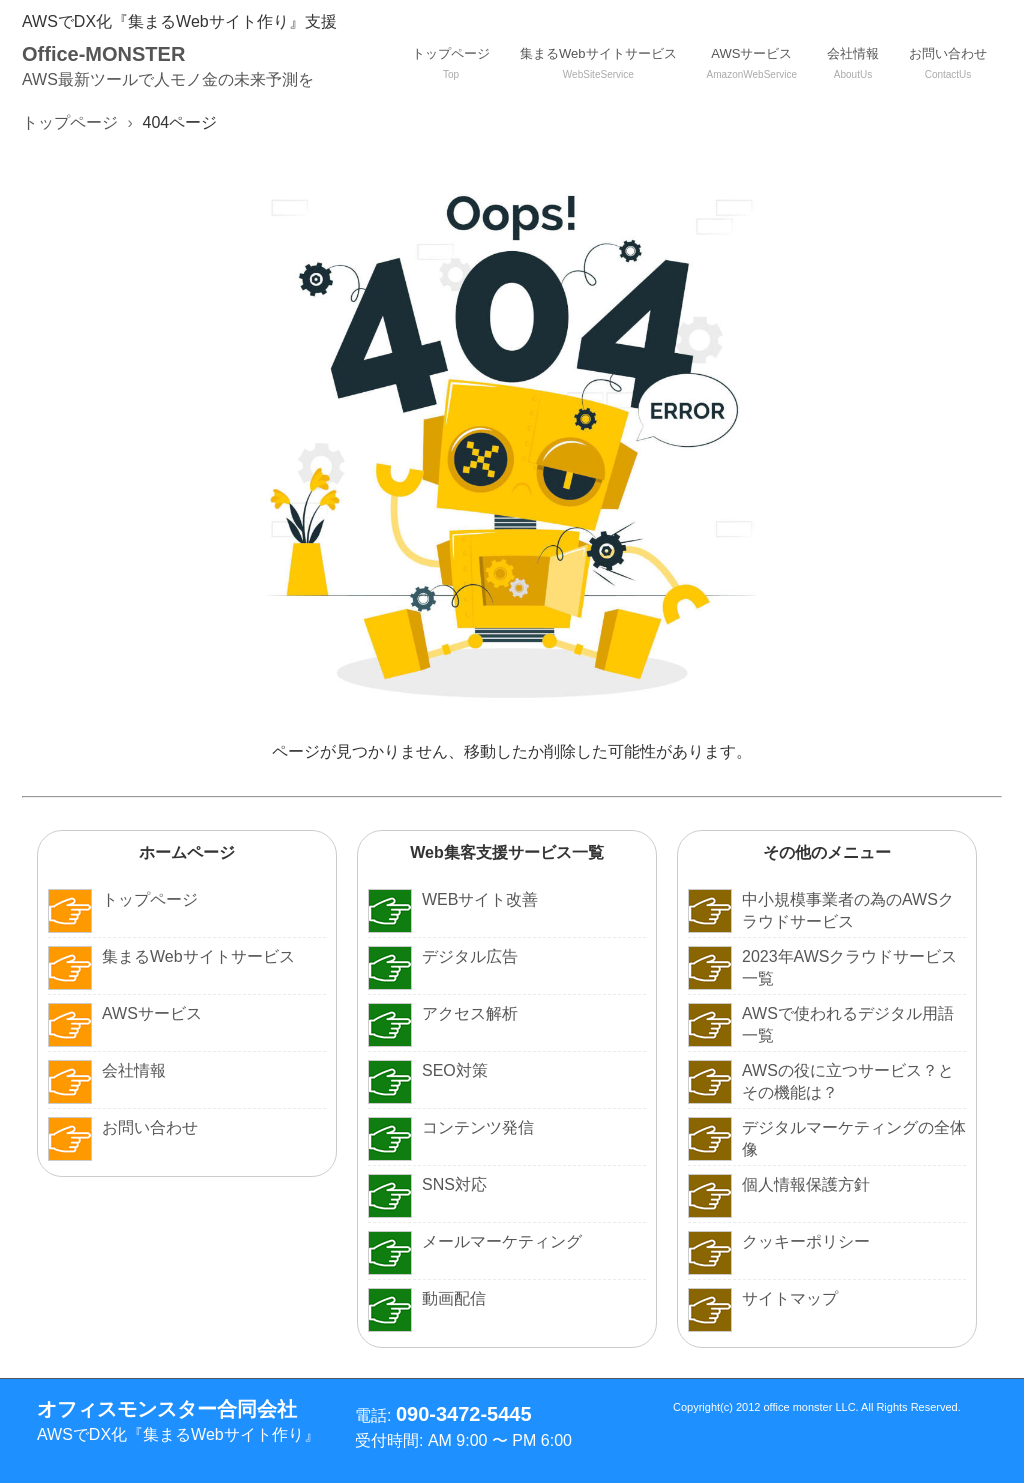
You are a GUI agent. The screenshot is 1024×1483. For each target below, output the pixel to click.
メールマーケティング (475, 1242)
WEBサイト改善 (453, 900)
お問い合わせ (948, 63)
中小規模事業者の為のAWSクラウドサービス (821, 910)
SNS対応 (427, 1185)
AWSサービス (752, 63)
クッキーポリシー (779, 1242)
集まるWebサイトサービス (598, 63)
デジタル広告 (443, 957)
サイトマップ (763, 1299)
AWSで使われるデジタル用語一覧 (821, 1024)
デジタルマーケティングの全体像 (827, 1138)
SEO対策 (428, 1071)
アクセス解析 (443, 1014)
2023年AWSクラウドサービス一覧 (822, 967)
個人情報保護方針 (779, 1185)
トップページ (451, 63)
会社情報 (853, 63)
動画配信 (427, 1299)
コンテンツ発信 (451, 1128)
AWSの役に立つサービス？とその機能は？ (821, 1081)
